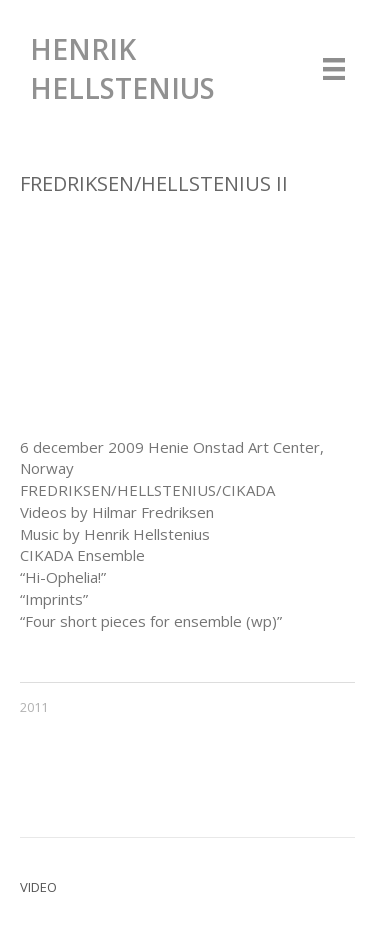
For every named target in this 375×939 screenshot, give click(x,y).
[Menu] (334, 69)
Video (38, 887)
